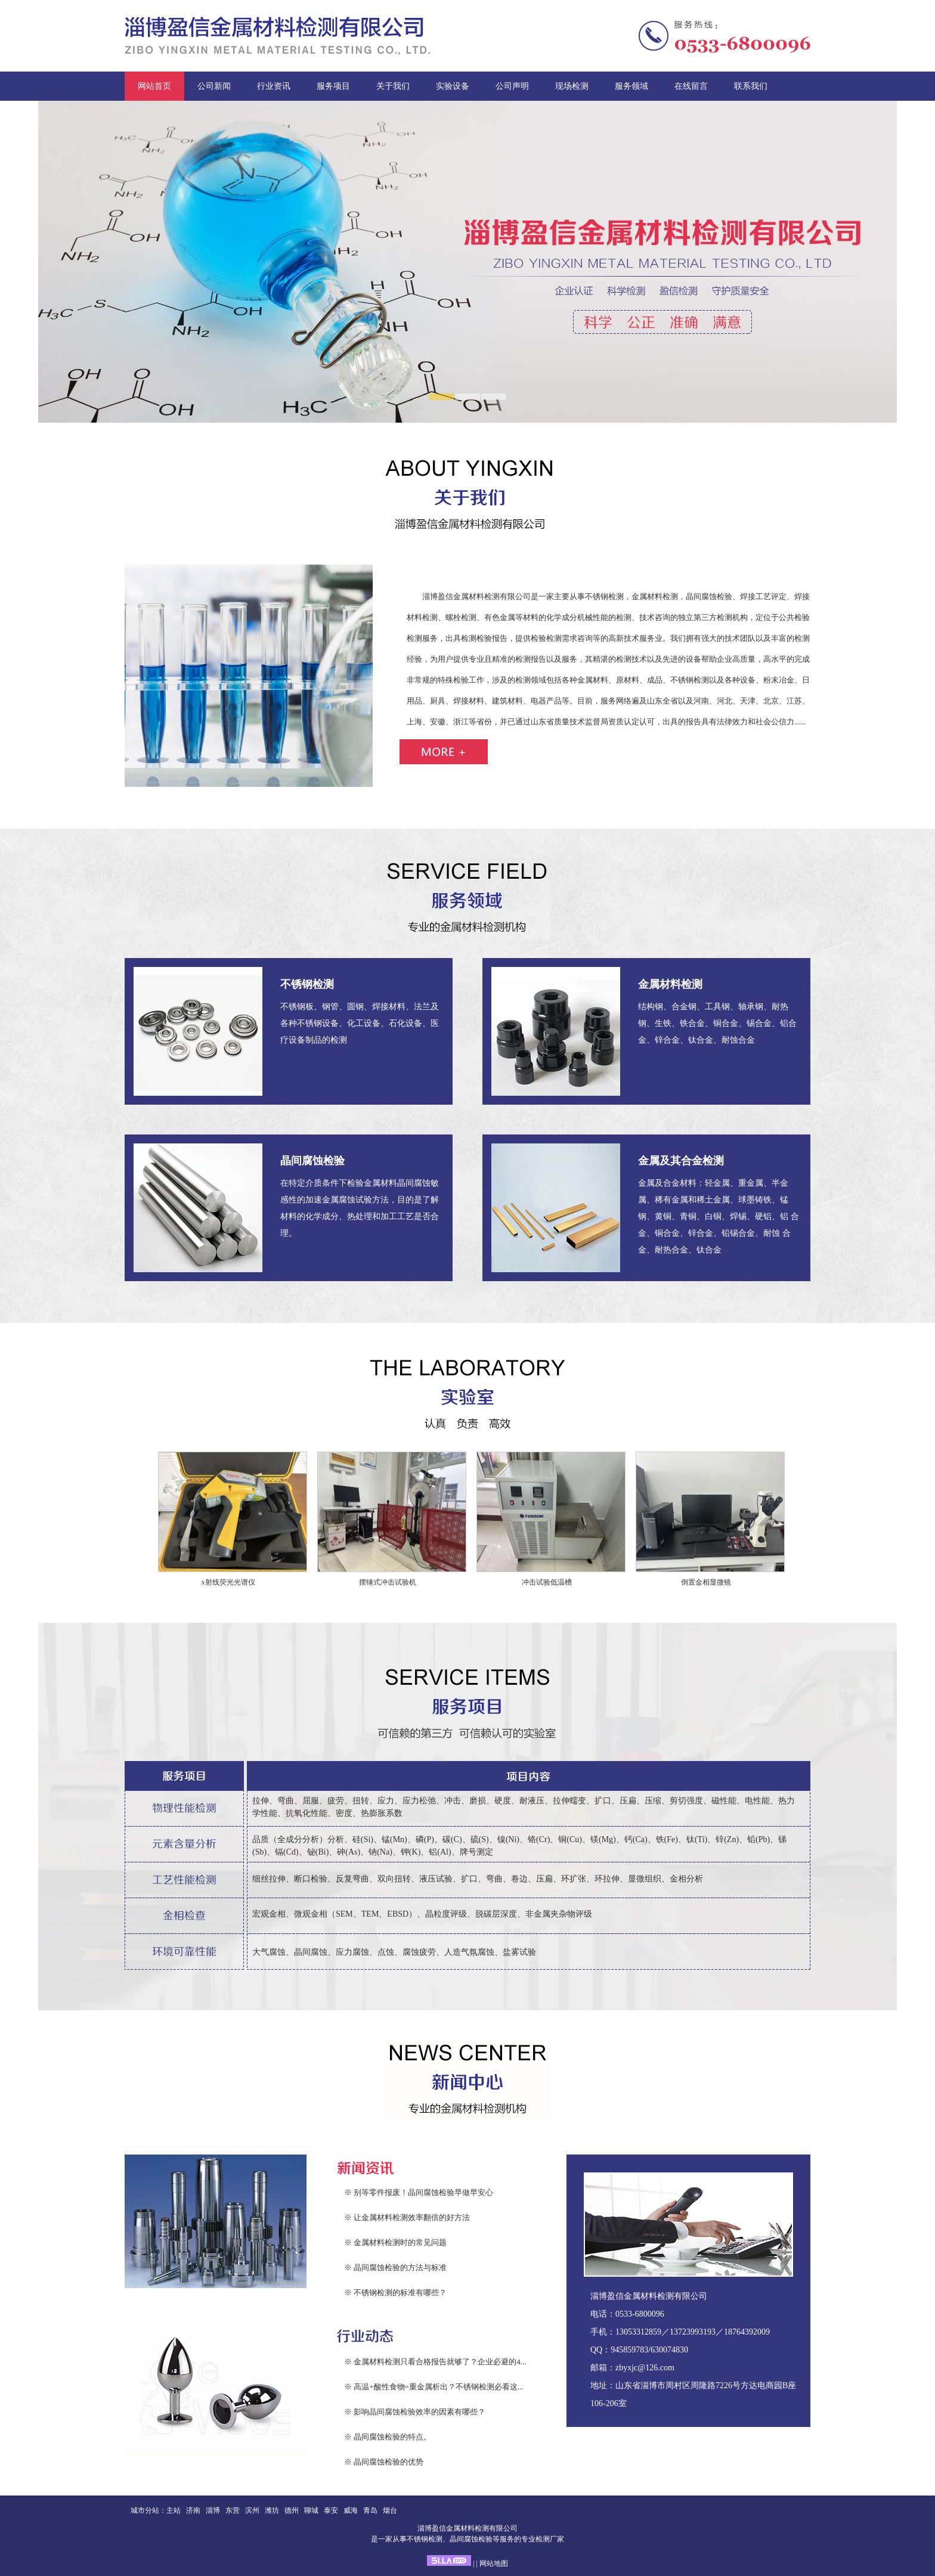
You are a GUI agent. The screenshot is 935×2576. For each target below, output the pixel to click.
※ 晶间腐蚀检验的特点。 (387, 2436)
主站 (173, 2510)
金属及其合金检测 (681, 1161)
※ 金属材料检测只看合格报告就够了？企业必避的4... (435, 2361)
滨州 (252, 2510)
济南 (193, 2510)
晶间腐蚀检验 (312, 1161)
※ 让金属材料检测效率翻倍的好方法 (407, 2217)
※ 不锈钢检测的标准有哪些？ (395, 2292)
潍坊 (272, 2510)
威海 (350, 2510)
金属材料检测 (670, 984)
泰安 (331, 2510)
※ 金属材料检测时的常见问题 (395, 2242)
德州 (291, 2510)
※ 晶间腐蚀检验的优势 (383, 2461)
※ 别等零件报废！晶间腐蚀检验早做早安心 (418, 2192)
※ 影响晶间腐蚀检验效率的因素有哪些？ (414, 2411)
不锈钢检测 (307, 984)
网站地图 (493, 2563)
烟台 (390, 2510)
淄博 (213, 2510)
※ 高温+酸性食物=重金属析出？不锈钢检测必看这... (434, 2386)
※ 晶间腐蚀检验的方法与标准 (395, 2267)
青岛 (370, 2510)
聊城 (311, 2510)
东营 (232, 2510)
